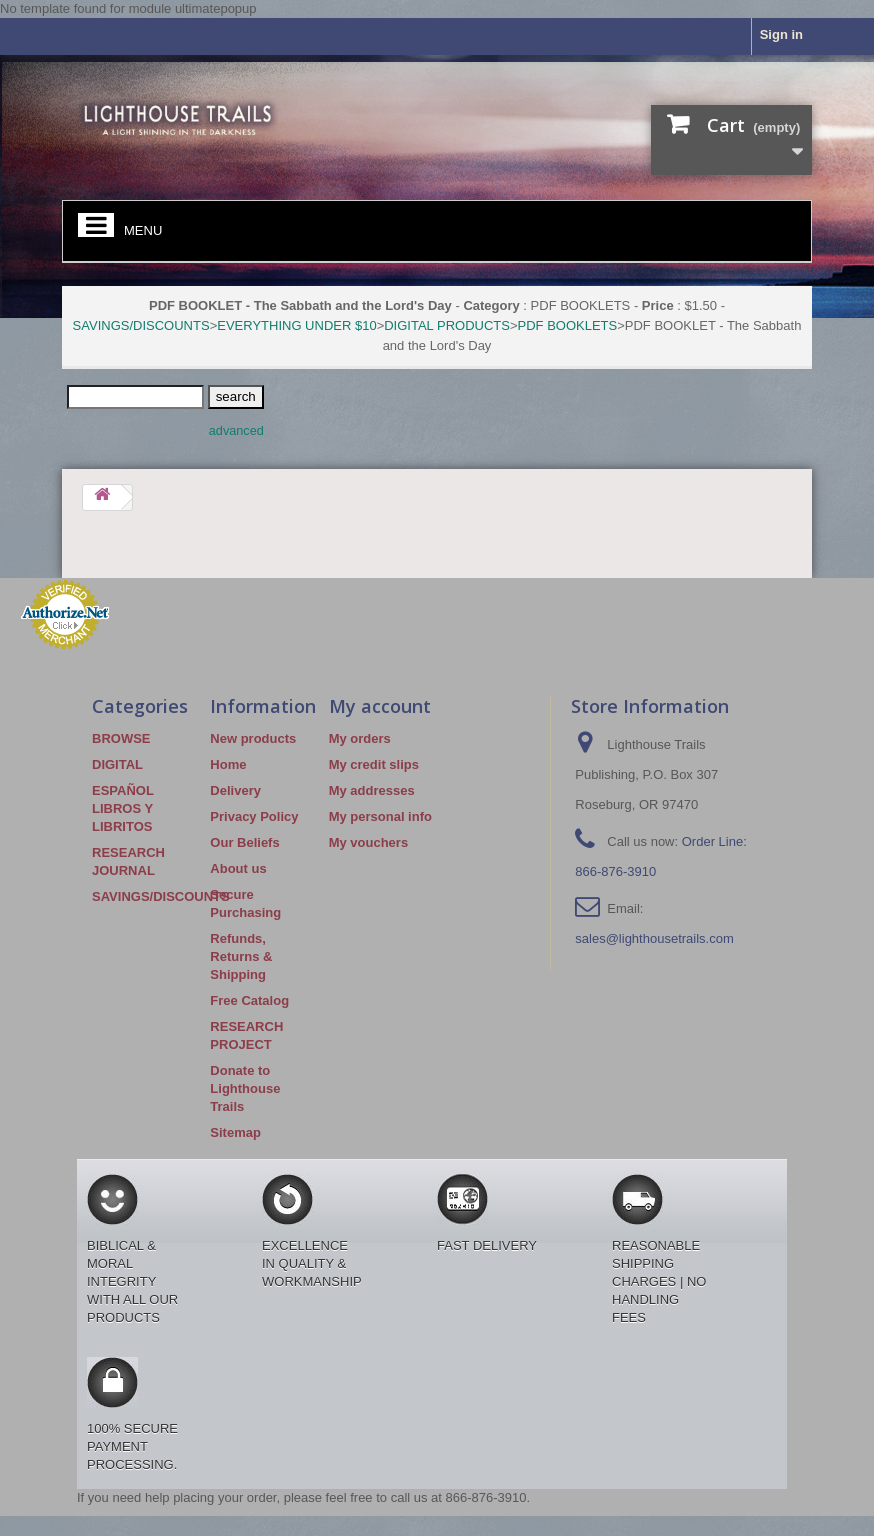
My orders (360, 738)
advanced (236, 431)
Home (228, 764)
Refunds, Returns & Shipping (241, 956)
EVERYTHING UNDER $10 (296, 325)
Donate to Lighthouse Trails (245, 1088)
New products (253, 738)
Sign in (781, 34)
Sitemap (235, 1132)
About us (238, 868)
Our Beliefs (244, 842)
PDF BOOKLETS (568, 325)
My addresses (372, 790)
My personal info (380, 816)
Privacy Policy (254, 816)
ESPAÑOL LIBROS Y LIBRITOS (123, 808)
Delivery (235, 790)
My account (380, 706)
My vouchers (368, 842)
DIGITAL (117, 764)
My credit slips (374, 764)
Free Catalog (249, 1000)
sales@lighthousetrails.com (654, 938)
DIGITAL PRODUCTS (447, 325)
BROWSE (121, 738)
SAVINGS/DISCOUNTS (141, 325)
